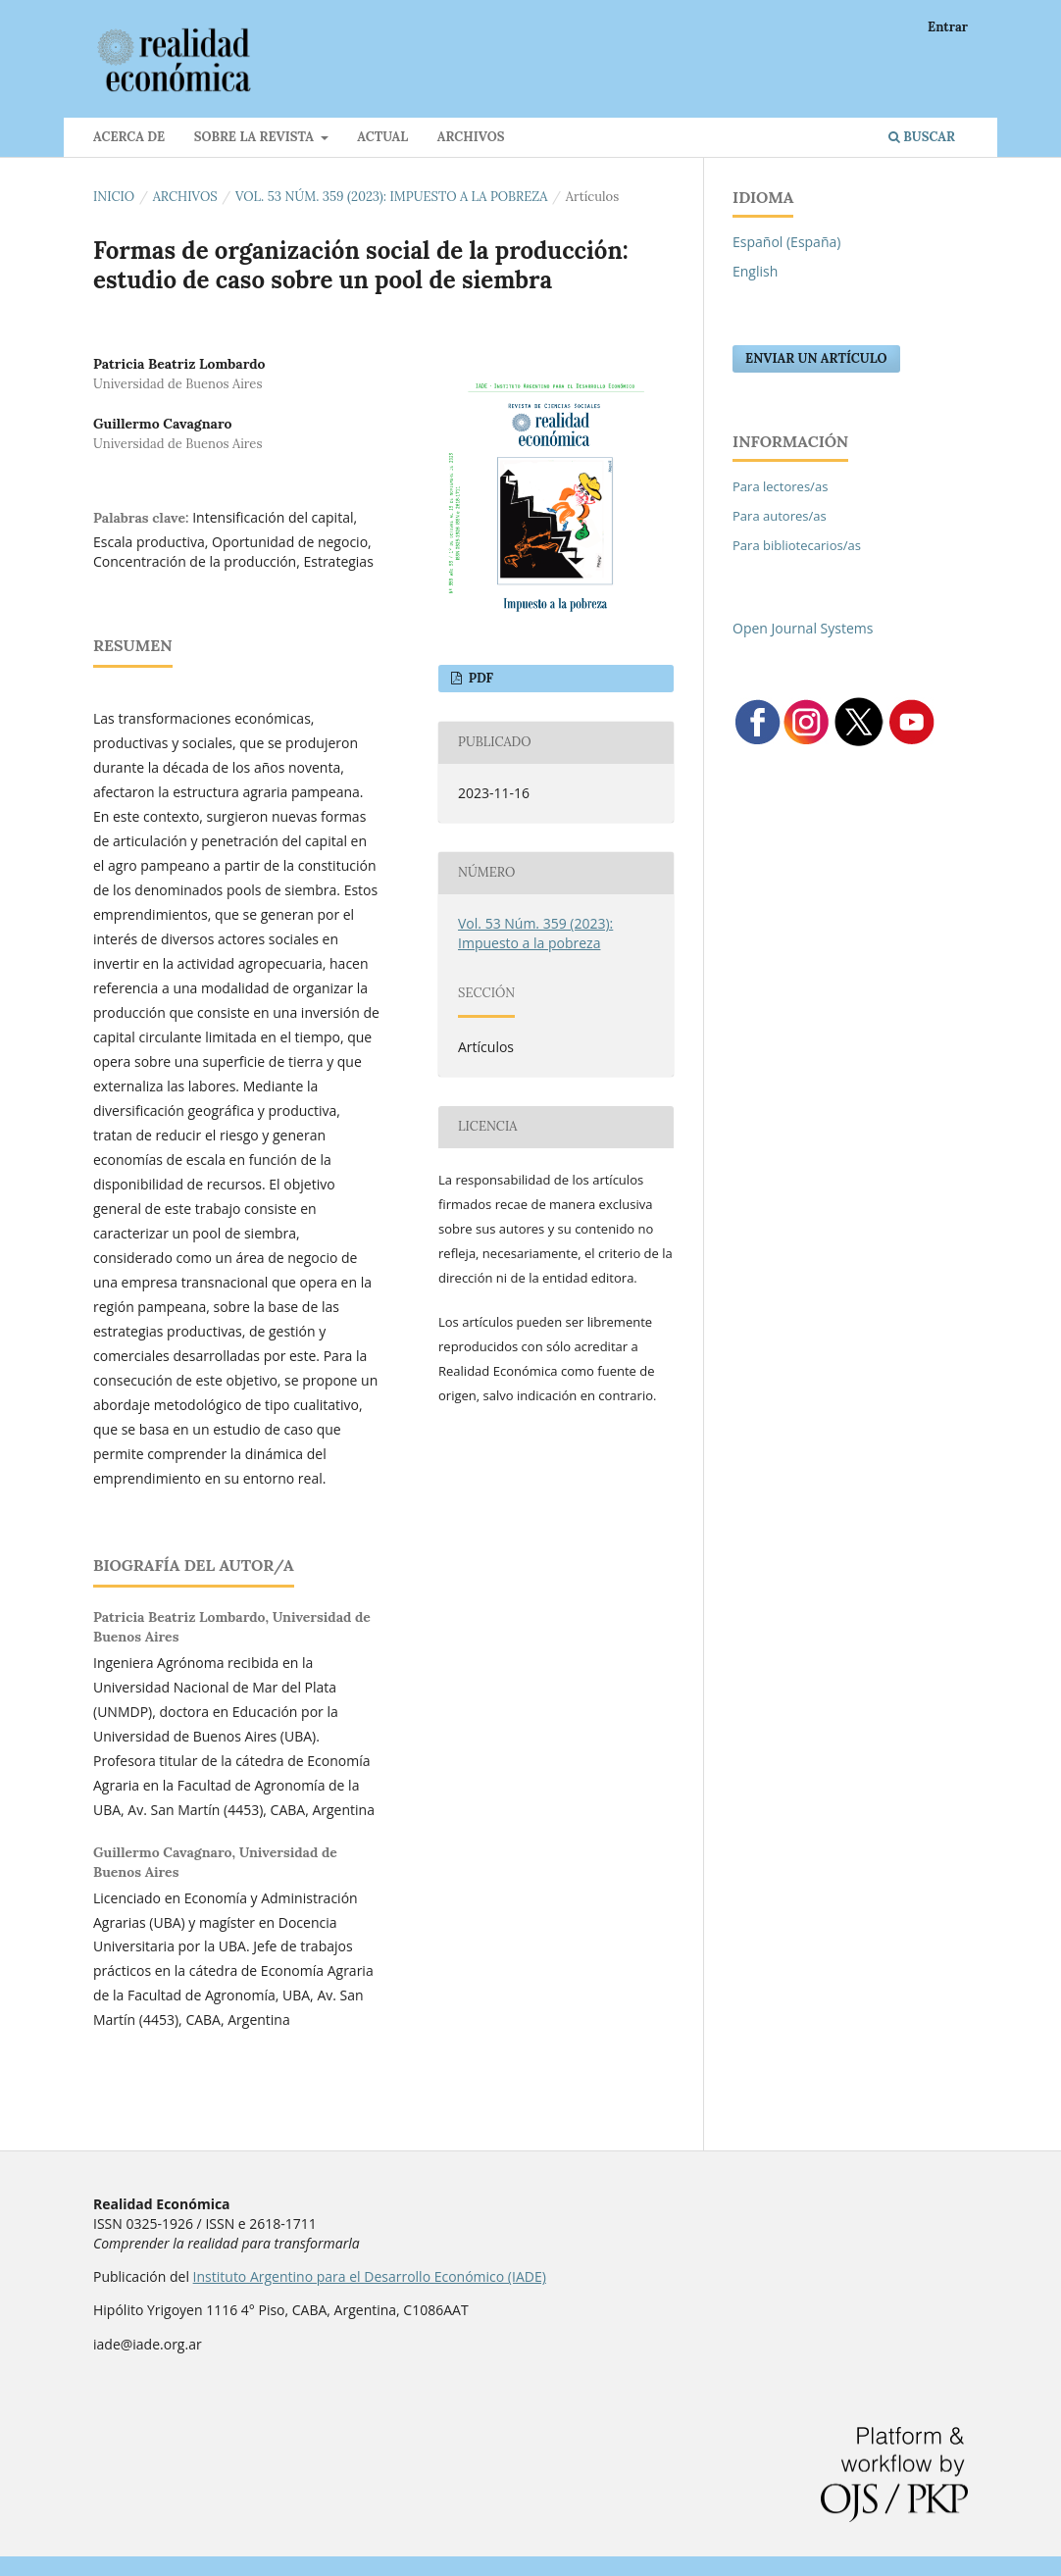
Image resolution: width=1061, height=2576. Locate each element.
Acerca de (129, 136)
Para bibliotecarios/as (797, 545)
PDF (479, 678)
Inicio (113, 196)
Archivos (471, 136)
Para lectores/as (780, 486)
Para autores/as (780, 516)
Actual (382, 136)
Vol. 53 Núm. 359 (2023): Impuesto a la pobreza (391, 196)
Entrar (948, 27)
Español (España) (786, 241)
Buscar (921, 136)
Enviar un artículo (816, 358)
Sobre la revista (256, 136)
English (755, 271)
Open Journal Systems (803, 628)
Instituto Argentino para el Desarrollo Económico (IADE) (369, 2276)
